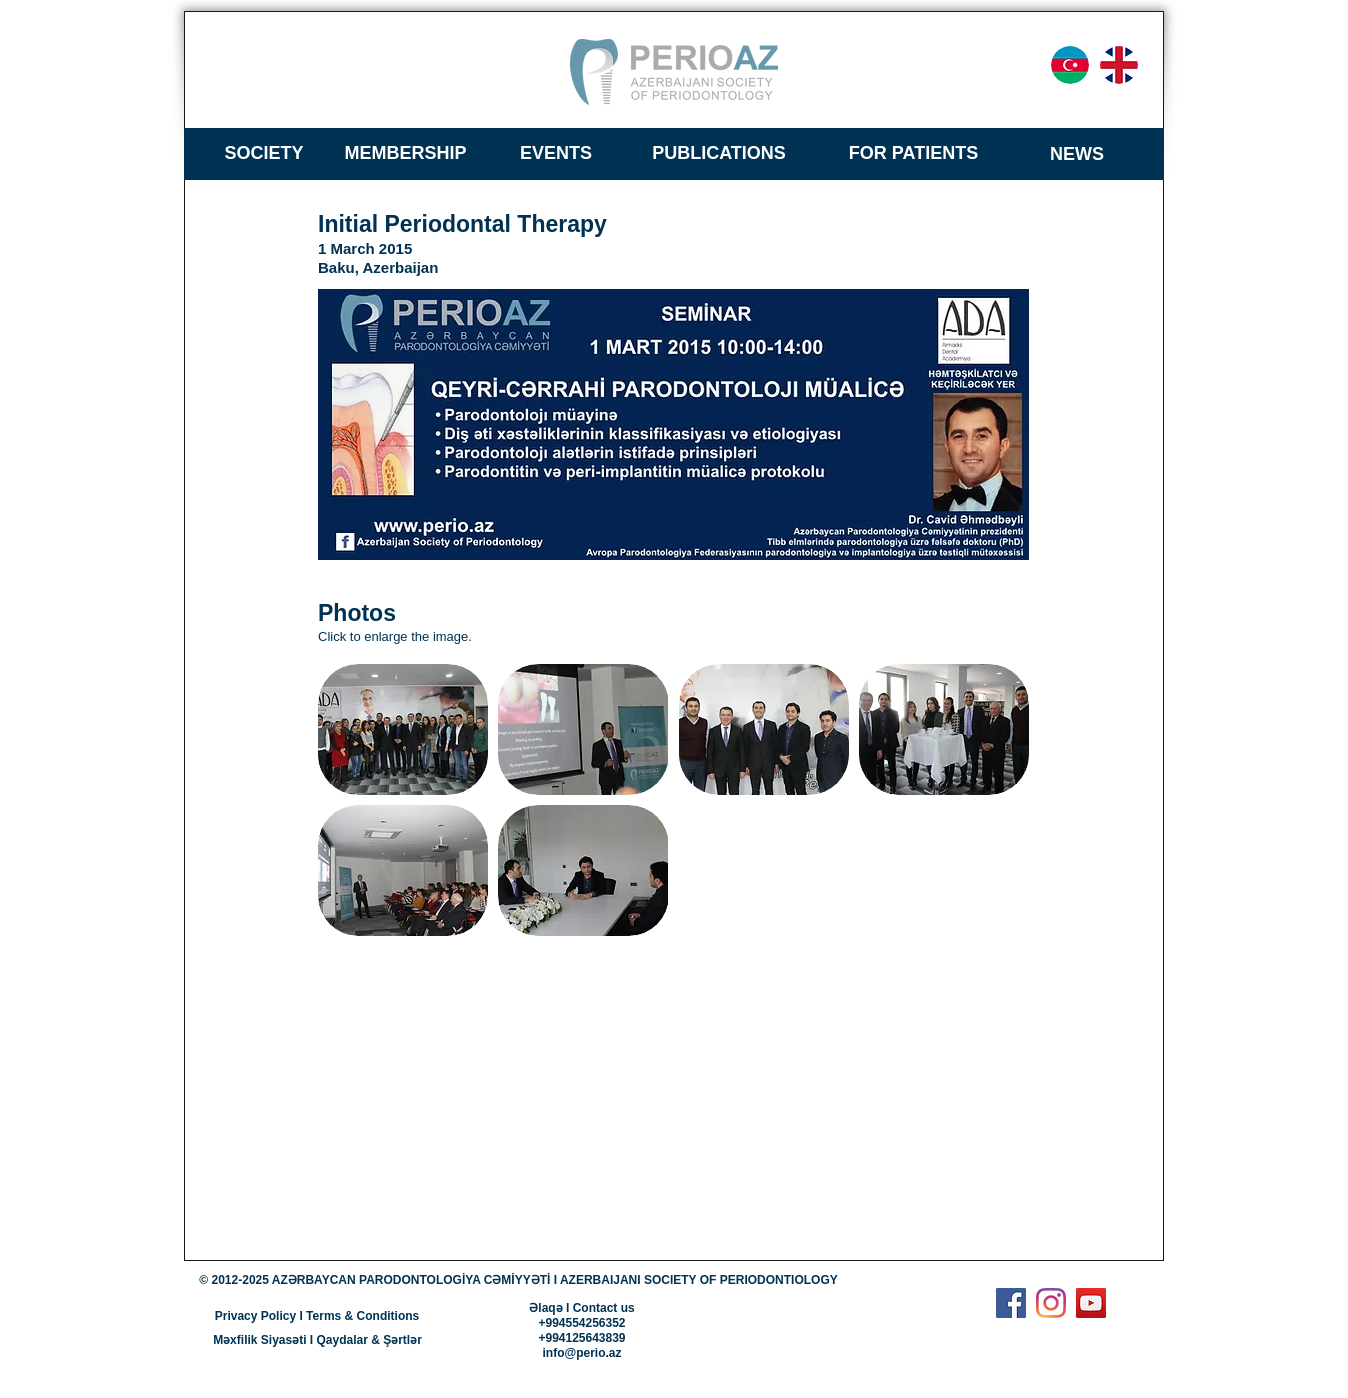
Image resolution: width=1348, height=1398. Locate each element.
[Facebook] (1011, 1303)
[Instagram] (1051, 1303)
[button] (403, 729)
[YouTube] (1091, 1303)
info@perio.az (581, 1353)
